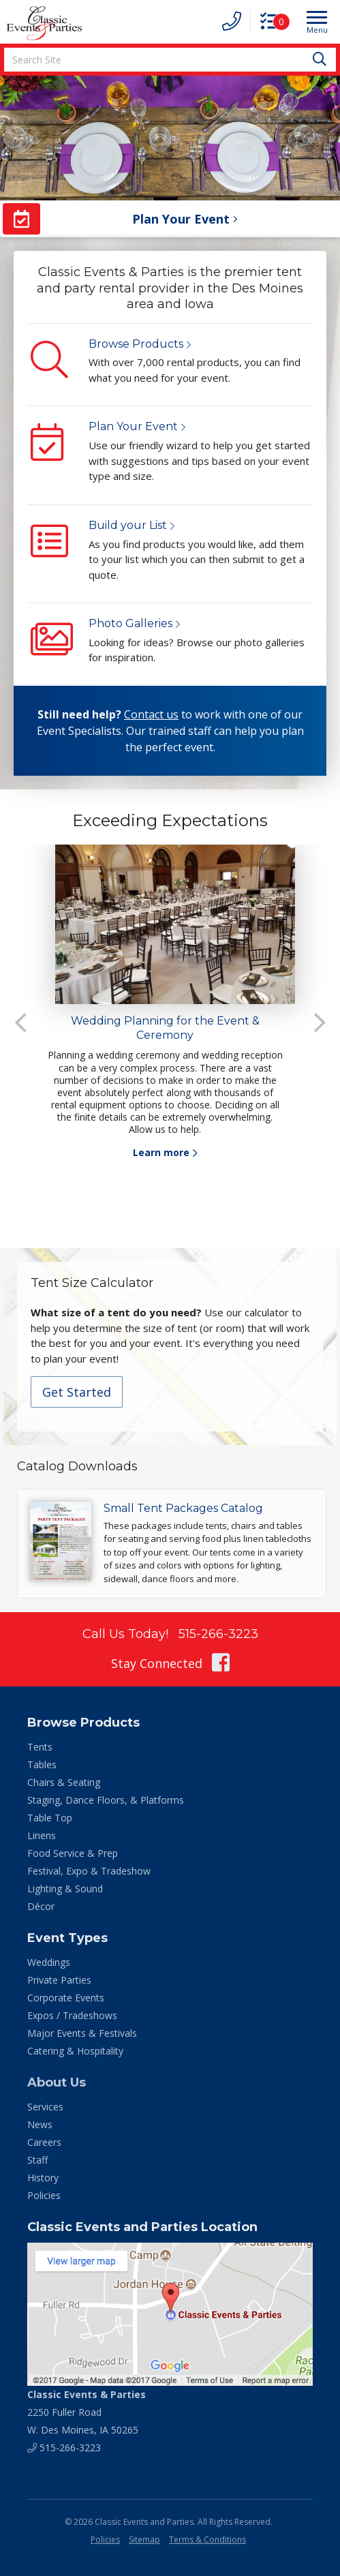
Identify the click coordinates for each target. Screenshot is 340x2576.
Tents (39, 1746)
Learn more (161, 1152)
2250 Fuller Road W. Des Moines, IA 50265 (86, 2412)
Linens (41, 1835)
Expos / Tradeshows (72, 2015)
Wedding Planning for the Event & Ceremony (165, 1028)
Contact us (151, 714)
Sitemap (144, 2539)
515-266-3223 (218, 1633)
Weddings (48, 1962)
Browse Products (136, 343)
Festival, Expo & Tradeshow (89, 1870)
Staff (37, 2159)
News (39, 2124)
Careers (44, 2142)
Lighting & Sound (65, 1888)
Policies (44, 2195)
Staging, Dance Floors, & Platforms (105, 1799)
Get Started (76, 1392)
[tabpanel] (170, 1002)
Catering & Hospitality (75, 2050)
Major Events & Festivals (82, 2033)
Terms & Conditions (207, 2539)
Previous (20, 1022)
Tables (42, 1764)
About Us (56, 2082)
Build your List (128, 525)
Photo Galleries (130, 623)
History (43, 2177)
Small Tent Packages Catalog (183, 1508)
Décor (41, 1906)
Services (45, 2106)
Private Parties (59, 1979)
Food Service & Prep (72, 1853)
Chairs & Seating (63, 1782)
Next (319, 1022)
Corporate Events (65, 1997)
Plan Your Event (133, 426)
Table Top (49, 1817)
